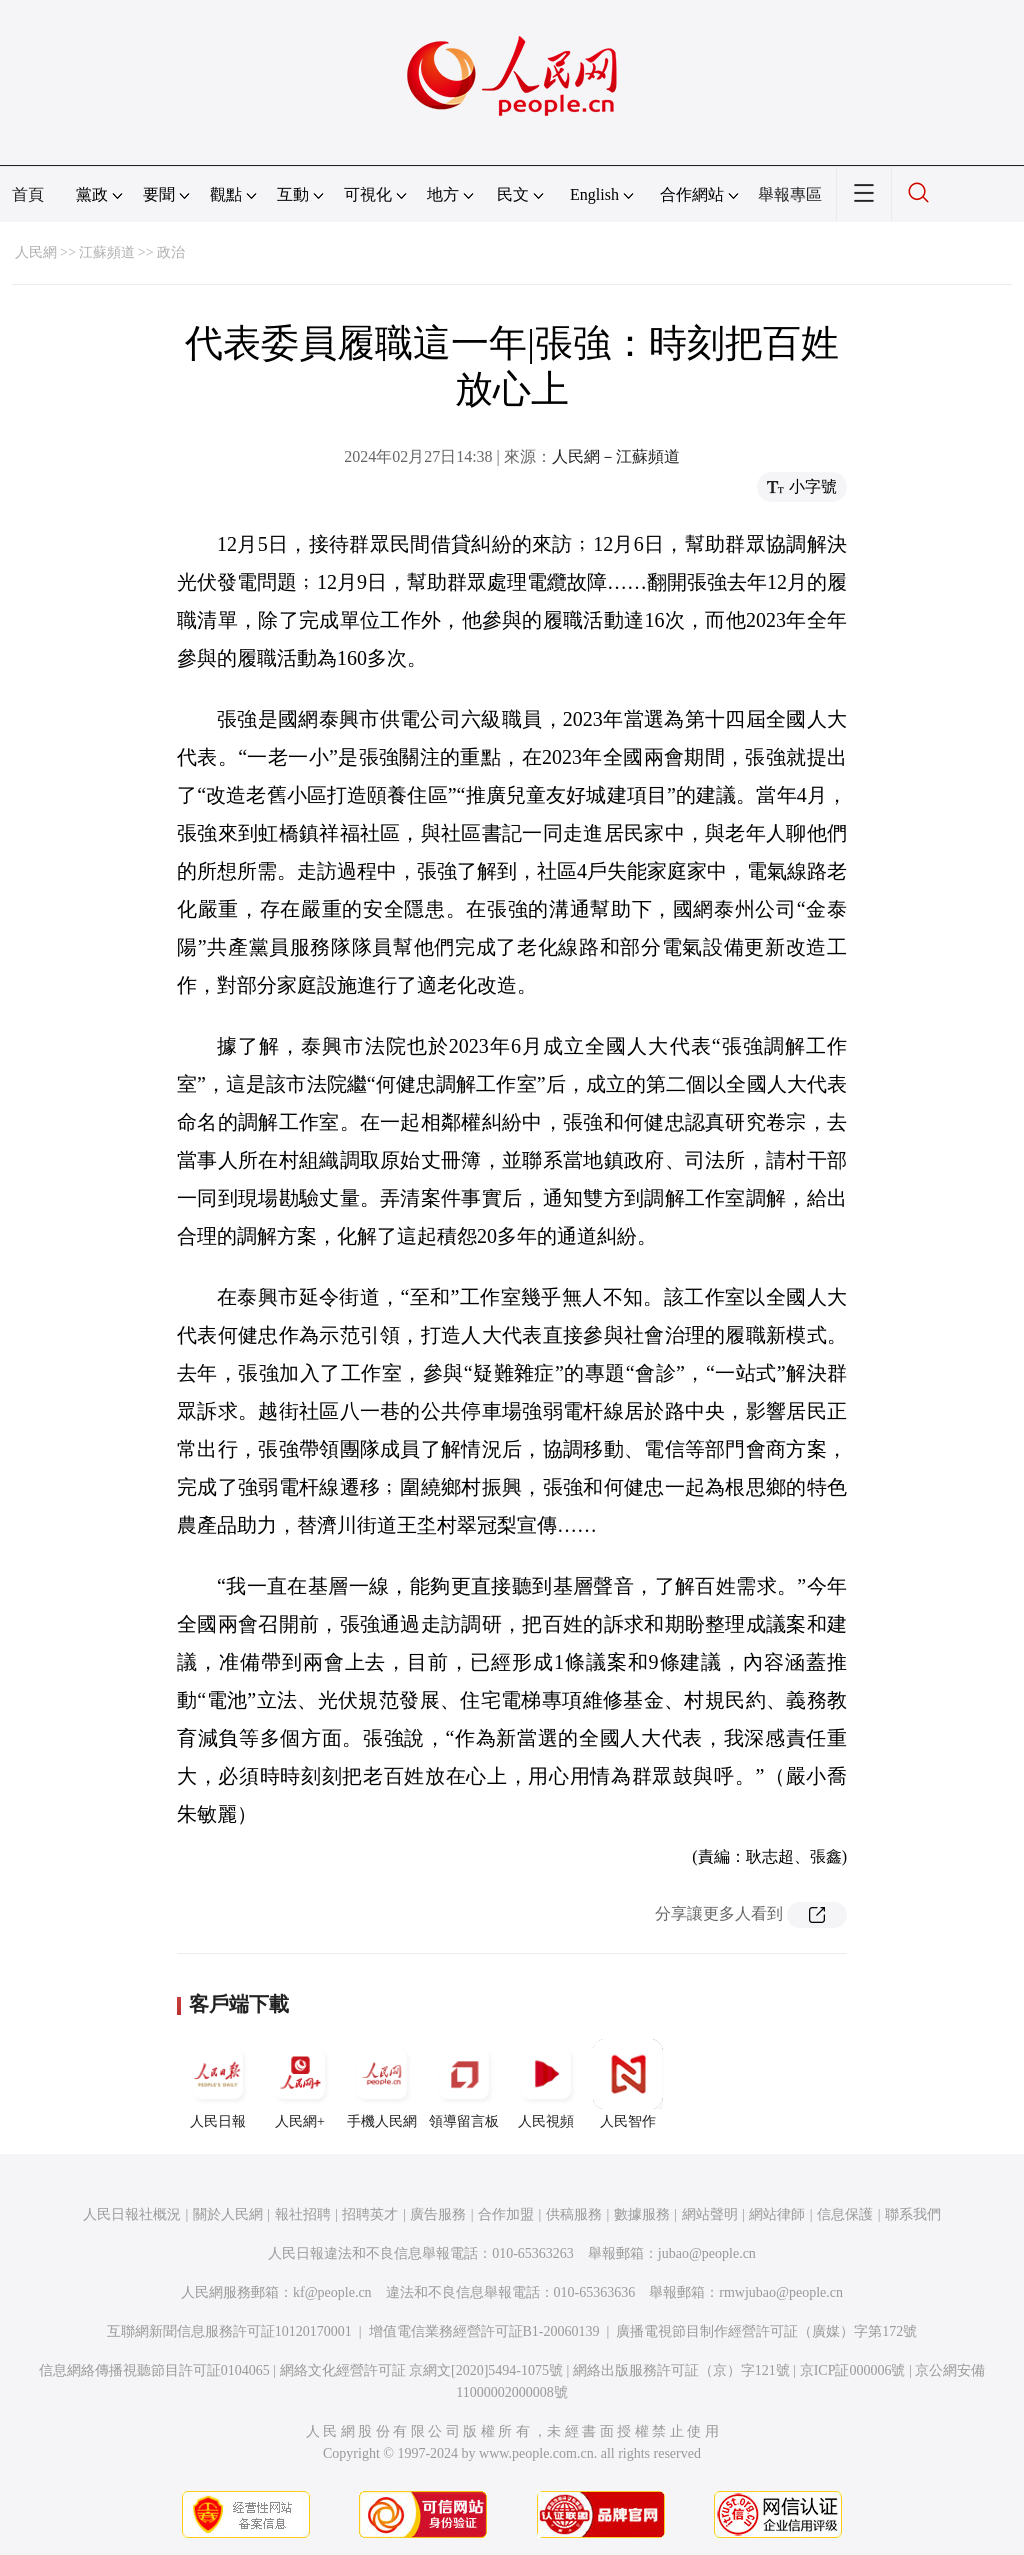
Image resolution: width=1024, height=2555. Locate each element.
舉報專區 (790, 194)
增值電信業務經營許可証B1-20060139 (484, 2331)
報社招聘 (303, 2214)
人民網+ (300, 2084)
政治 (171, 252)
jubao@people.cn (707, 2253)
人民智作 (628, 2084)
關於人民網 (228, 2214)
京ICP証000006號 (853, 2370)
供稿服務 (574, 2214)
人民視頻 (546, 2084)
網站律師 (777, 2214)
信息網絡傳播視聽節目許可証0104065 (154, 2370)
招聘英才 (370, 2214)
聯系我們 (913, 2214)
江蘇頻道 (107, 252)
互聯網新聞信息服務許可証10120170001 (229, 2331)
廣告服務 (438, 2214)
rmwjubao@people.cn (781, 2292)
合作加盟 (506, 2214)
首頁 (28, 194)
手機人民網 (382, 2084)
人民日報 (218, 2084)
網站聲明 (710, 2214)
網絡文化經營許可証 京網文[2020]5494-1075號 (422, 2370)
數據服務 (642, 2214)
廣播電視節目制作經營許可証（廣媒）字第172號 (766, 2331)
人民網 (36, 252)
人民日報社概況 (132, 2214)
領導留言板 (464, 2084)
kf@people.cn (332, 2292)
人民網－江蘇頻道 (616, 456)
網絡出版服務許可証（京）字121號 (681, 2370)
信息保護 (845, 2214)
